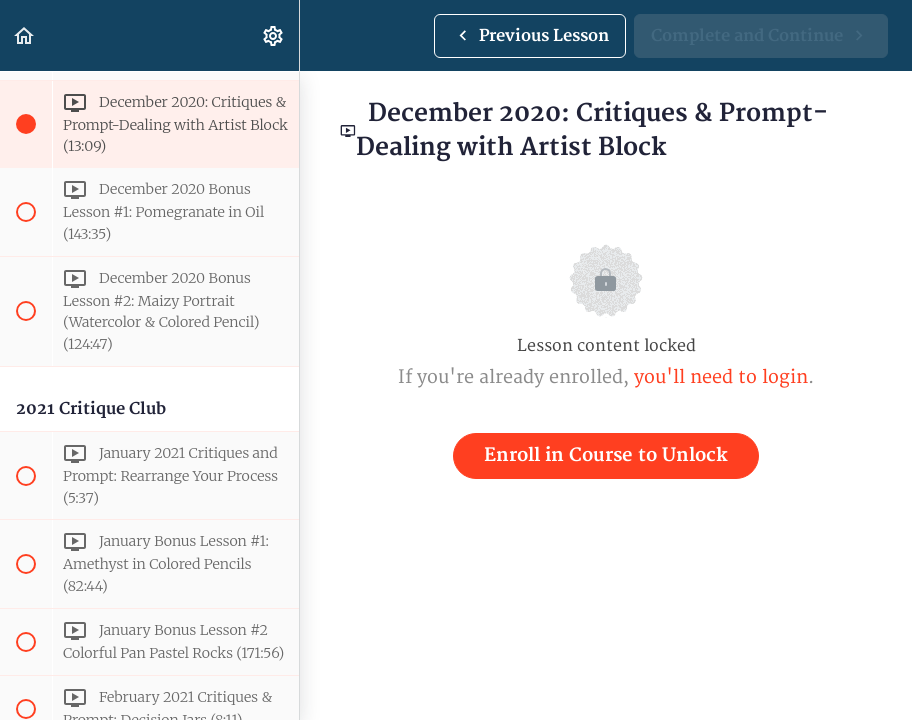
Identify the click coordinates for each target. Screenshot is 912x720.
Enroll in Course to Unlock (606, 455)
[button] (25, 35)
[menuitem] (274, 35)
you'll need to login (721, 377)
